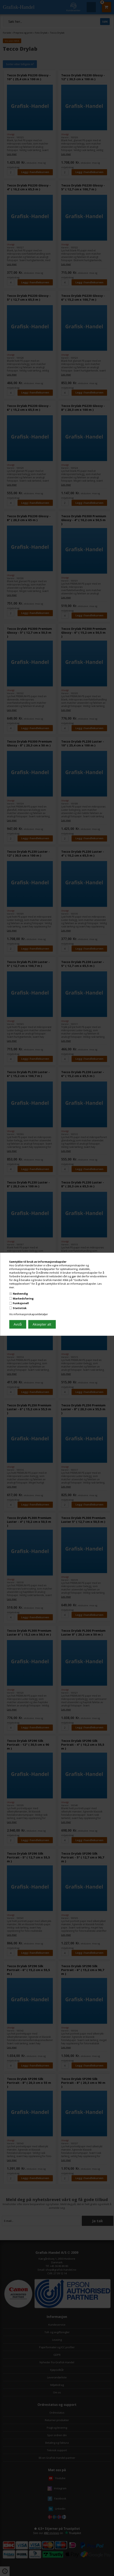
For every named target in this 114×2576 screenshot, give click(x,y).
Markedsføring (23, 1298)
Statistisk (20, 1308)
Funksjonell (21, 1303)
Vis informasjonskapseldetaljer (28, 1314)
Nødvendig (20, 1293)
